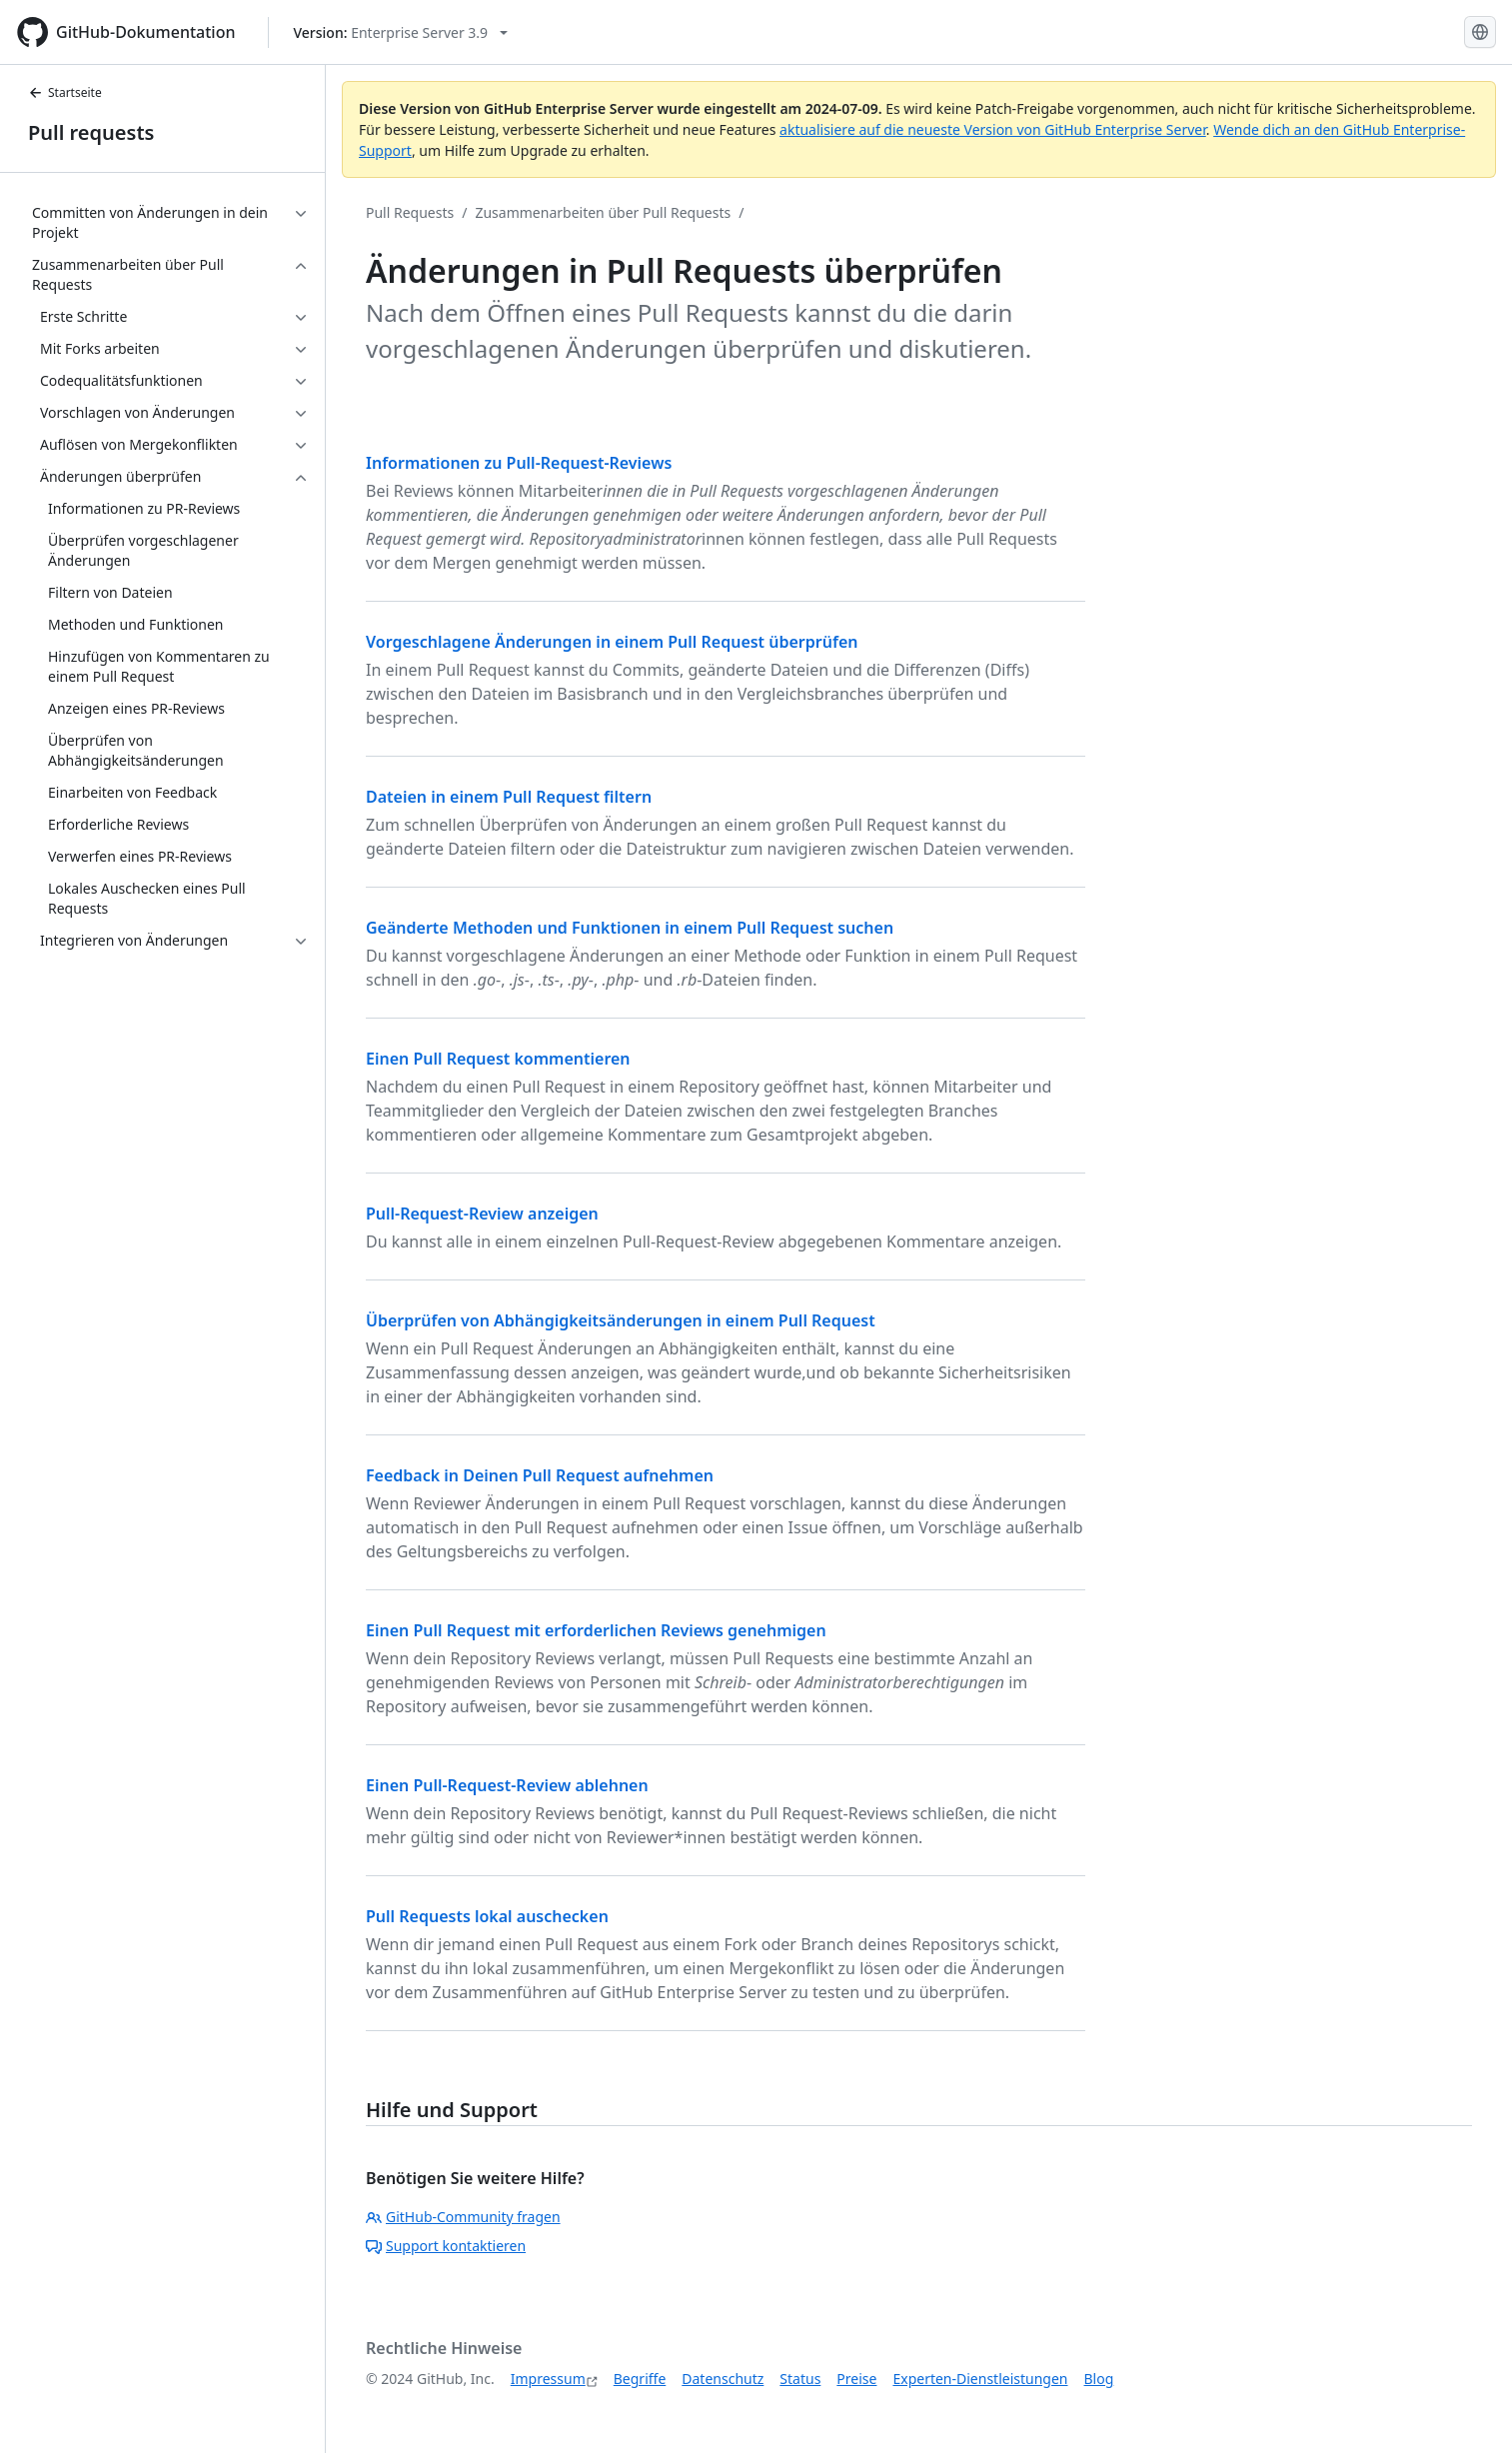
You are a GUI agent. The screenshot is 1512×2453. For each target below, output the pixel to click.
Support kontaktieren (446, 2245)
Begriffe (640, 2378)
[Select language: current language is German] (1480, 32)
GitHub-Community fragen (463, 2216)
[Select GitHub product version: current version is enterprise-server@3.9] (401, 32)
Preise (856, 2378)
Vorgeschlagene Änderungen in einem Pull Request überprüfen (611, 642)
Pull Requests (410, 212)
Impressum (548, 2378)
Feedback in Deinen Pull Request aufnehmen (540, 1475)
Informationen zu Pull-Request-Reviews (519, 463)
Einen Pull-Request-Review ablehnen (507, 1785)
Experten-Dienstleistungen (979, 2378)
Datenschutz (722, 2378)
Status (799, 2378)
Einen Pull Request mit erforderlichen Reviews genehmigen (596, 1630)
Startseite (65, 92)
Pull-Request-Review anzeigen (482, 1214)
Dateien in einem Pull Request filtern (509, 797)
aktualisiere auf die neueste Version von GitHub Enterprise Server (992, 129)
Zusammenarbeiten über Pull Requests (603, 212)
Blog (1099, 2378)
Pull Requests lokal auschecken (487, 1916)
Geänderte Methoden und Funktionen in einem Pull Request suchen (629, 928)
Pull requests (91, 132)
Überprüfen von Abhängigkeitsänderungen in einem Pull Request (620, 1320)
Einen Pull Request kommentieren (498, 1059)
